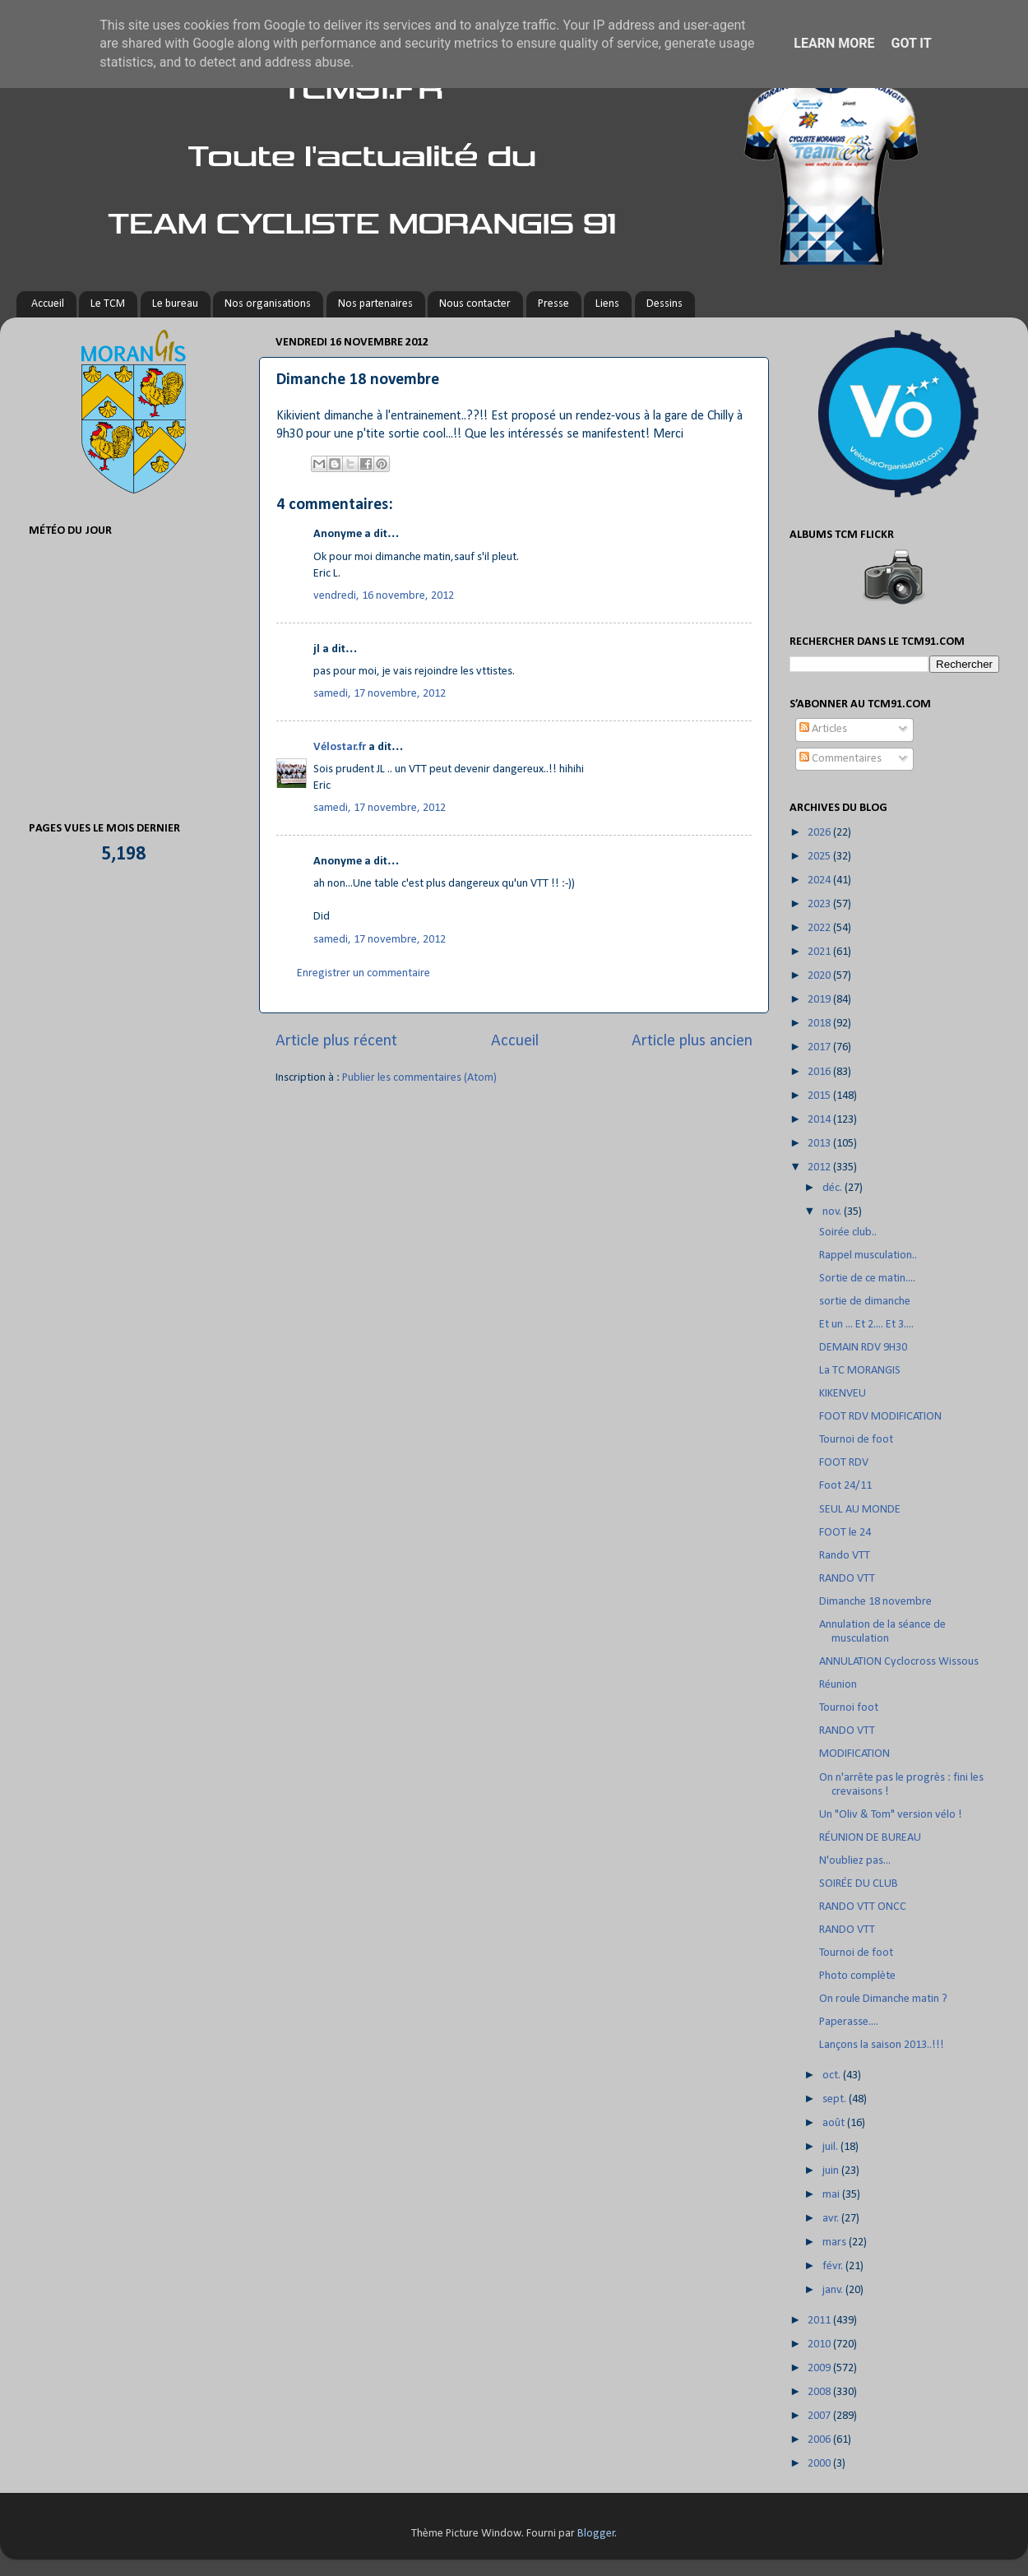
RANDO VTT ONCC (862, 1907)
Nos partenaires (375, 304)
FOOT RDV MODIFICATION (880, 1417)
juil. (831, 2147)
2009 (820, 2368)
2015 (820, 1096)
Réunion (838, 1685)
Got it (911, 43)
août (834, 2123)
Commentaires (840, 759)
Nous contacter (475, 304)
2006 (820, 2440)
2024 (820, 880)
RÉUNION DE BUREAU (870, 1838)
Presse (553, 304)
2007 (820, 2416)
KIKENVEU (842, 1394)
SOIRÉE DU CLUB (858, 1884)
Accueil (47, 304)
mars (835, 2242)
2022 (820, 928)
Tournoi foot (848, 1708)
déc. (833, 1188)
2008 (820, 2392)
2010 (820, 2344)
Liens (607, 304)
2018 (820, 1023)
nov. (833, 1212)
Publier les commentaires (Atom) (419, 1078)
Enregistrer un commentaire (363, 973)
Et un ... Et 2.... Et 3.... (866, 1324)
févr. (833, 2266)
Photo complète (857, 1976)
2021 (820, 952)
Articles (823, 729)
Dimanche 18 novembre (875, 1602)
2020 (820, 976)
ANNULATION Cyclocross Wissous (899, 1662)
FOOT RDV (843, 1463)
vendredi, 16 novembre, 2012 (383, 596)
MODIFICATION (854, 1754)
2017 (820, 1047)
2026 (820, 833)
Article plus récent (336, 1041)
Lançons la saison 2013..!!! (881, 2045)
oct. (832, 2075)
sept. (835, 2099)
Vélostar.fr (339, 747)
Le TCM (107, 304)
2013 (820, 1143)
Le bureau (175, 304)
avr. (831, 2218)
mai (832, 2195)
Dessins (664, 304)
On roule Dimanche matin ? (883, 1999)
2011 (820, 2320)
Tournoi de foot (856, 1440)
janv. (833, 2290)
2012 (820, 1167)
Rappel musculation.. (868, 1255)
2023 (820, 904)
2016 (820, 1072)
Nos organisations (268, 304)
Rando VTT (844, 1556)
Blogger (596, 2533)
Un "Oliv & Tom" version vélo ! (890, 1815)
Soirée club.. (848, 1232)
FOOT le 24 (845, 1533)
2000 (820, 2464)
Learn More (834, 43)
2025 (820, 856)
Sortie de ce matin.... (867, 1278)
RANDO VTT (847, 1579)
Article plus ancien (692, 1041)
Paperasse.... (848, 2022)
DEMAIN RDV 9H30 (863, 1347)
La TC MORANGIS (860, 1370)
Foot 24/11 (845, 1486)
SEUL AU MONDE (860, 1509)
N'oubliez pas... (855, 1861)
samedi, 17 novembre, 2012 (379, 694)
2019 (820, 1000)
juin (831, 2171)
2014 (820, 1120)
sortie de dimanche (864, 1301)
